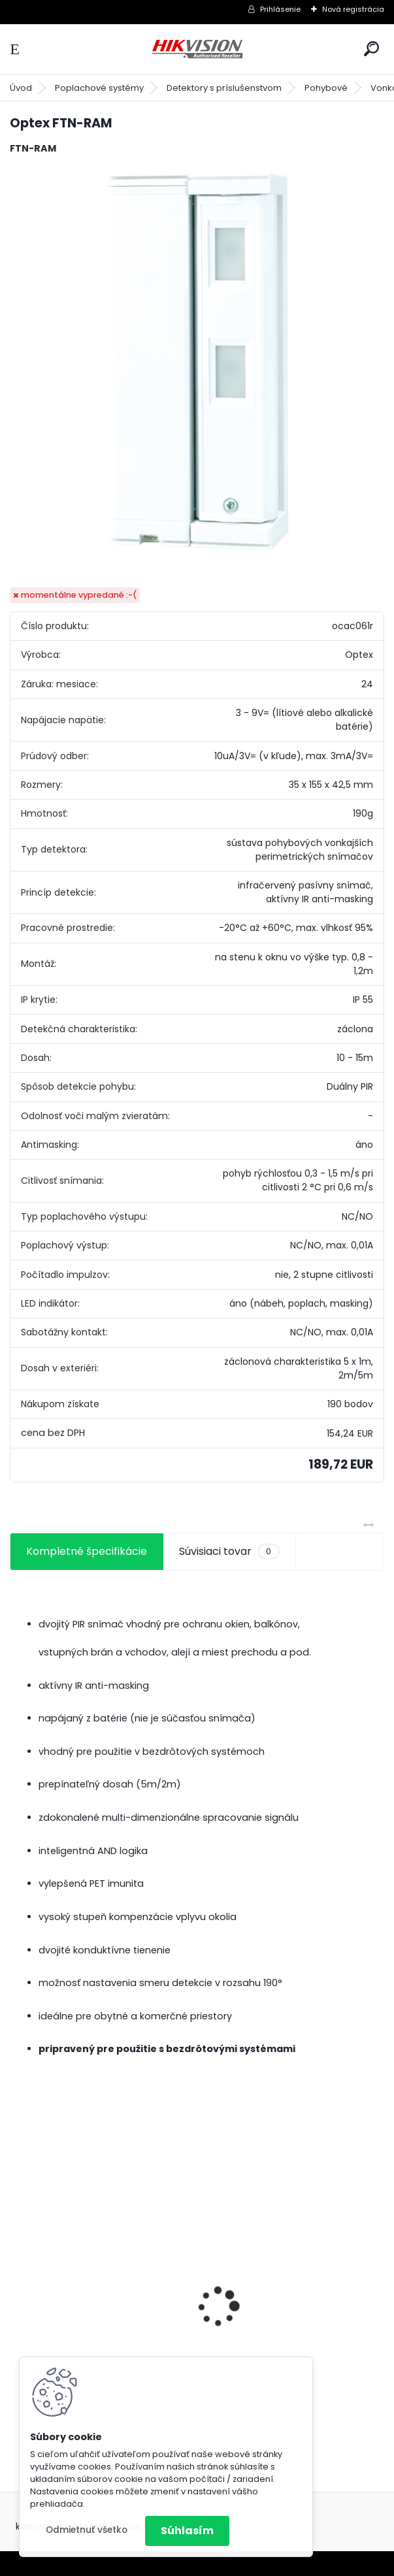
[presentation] (17, 2284)
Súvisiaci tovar (229, 1551)
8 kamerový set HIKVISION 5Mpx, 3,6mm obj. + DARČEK (292, 2305)
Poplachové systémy (99, 88)
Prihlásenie (280, 9)
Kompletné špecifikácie (86, 1551)
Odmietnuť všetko (86, 2530)
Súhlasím (187, 2530)
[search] (371, 48)
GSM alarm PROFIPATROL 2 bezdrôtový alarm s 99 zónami (97, 2337)
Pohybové (326, 88)
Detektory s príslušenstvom (224, 88)
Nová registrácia (353, 9)
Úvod (21, 88)
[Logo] (197, 49)
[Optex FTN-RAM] (197, 361)
